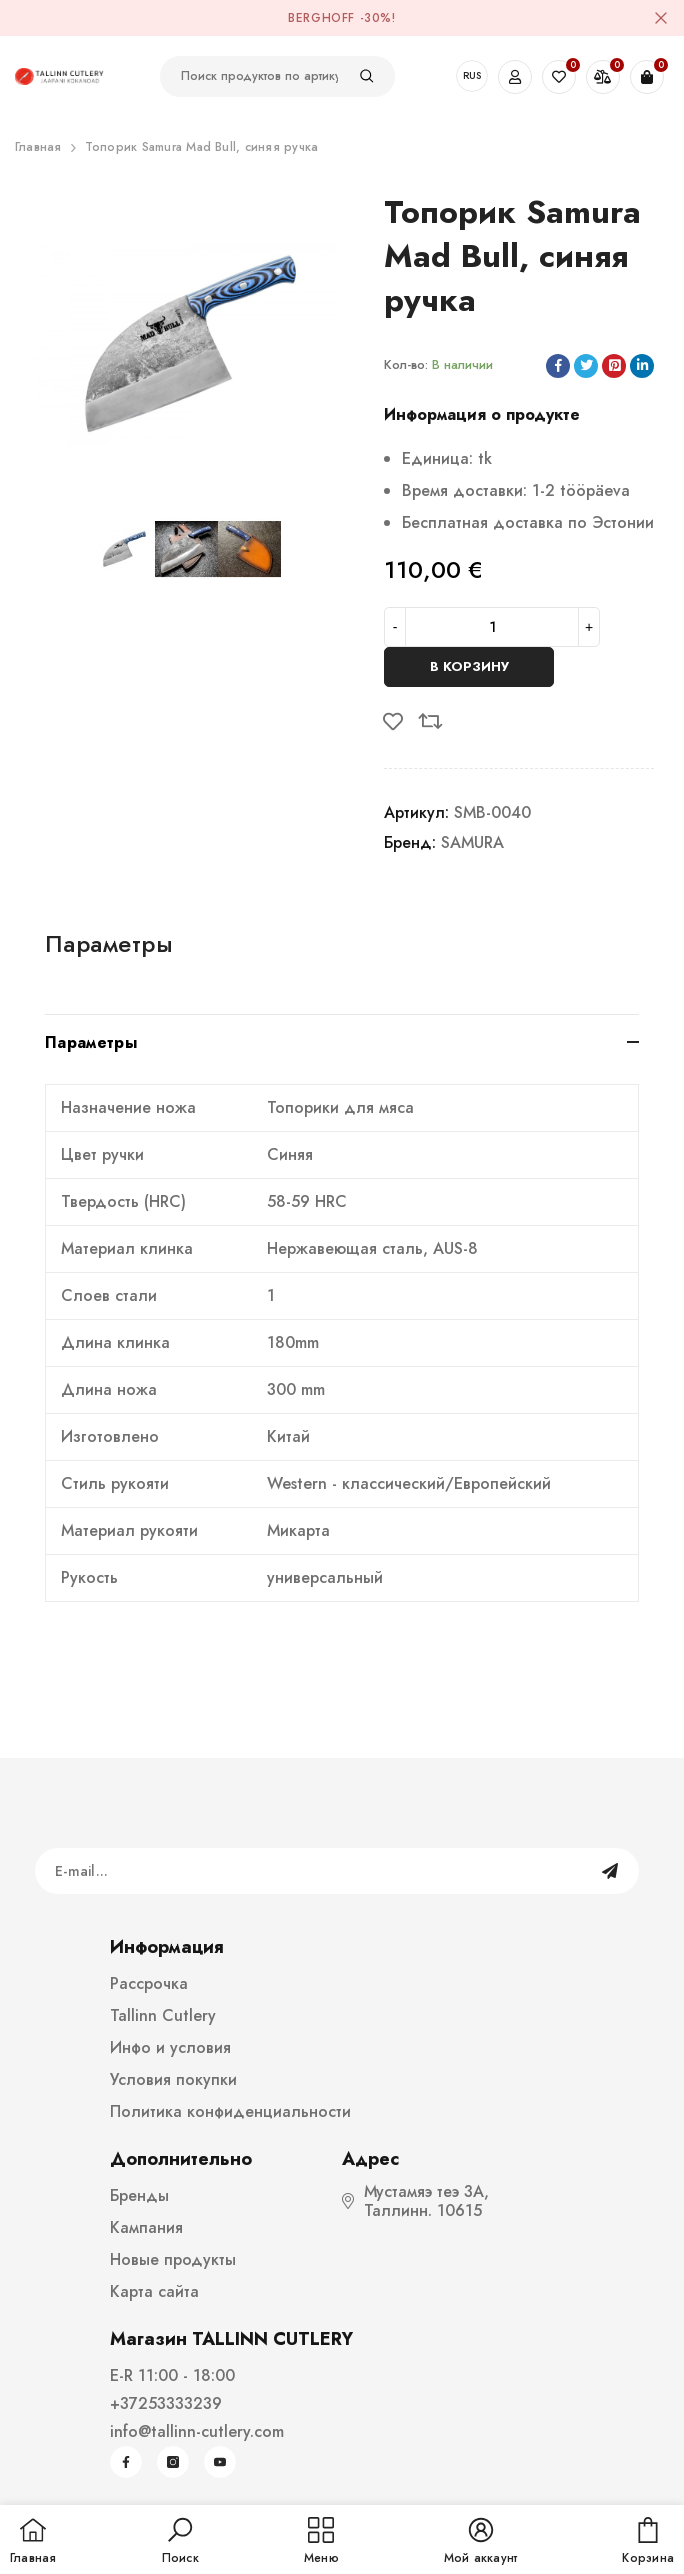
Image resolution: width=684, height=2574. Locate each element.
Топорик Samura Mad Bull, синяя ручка (202, 147)
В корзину (469, 666)
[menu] (321, 2542)
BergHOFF (321, 18)
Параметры (109, 943)
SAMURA (472, 842)
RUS (472, 75)
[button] (180, 2542)
